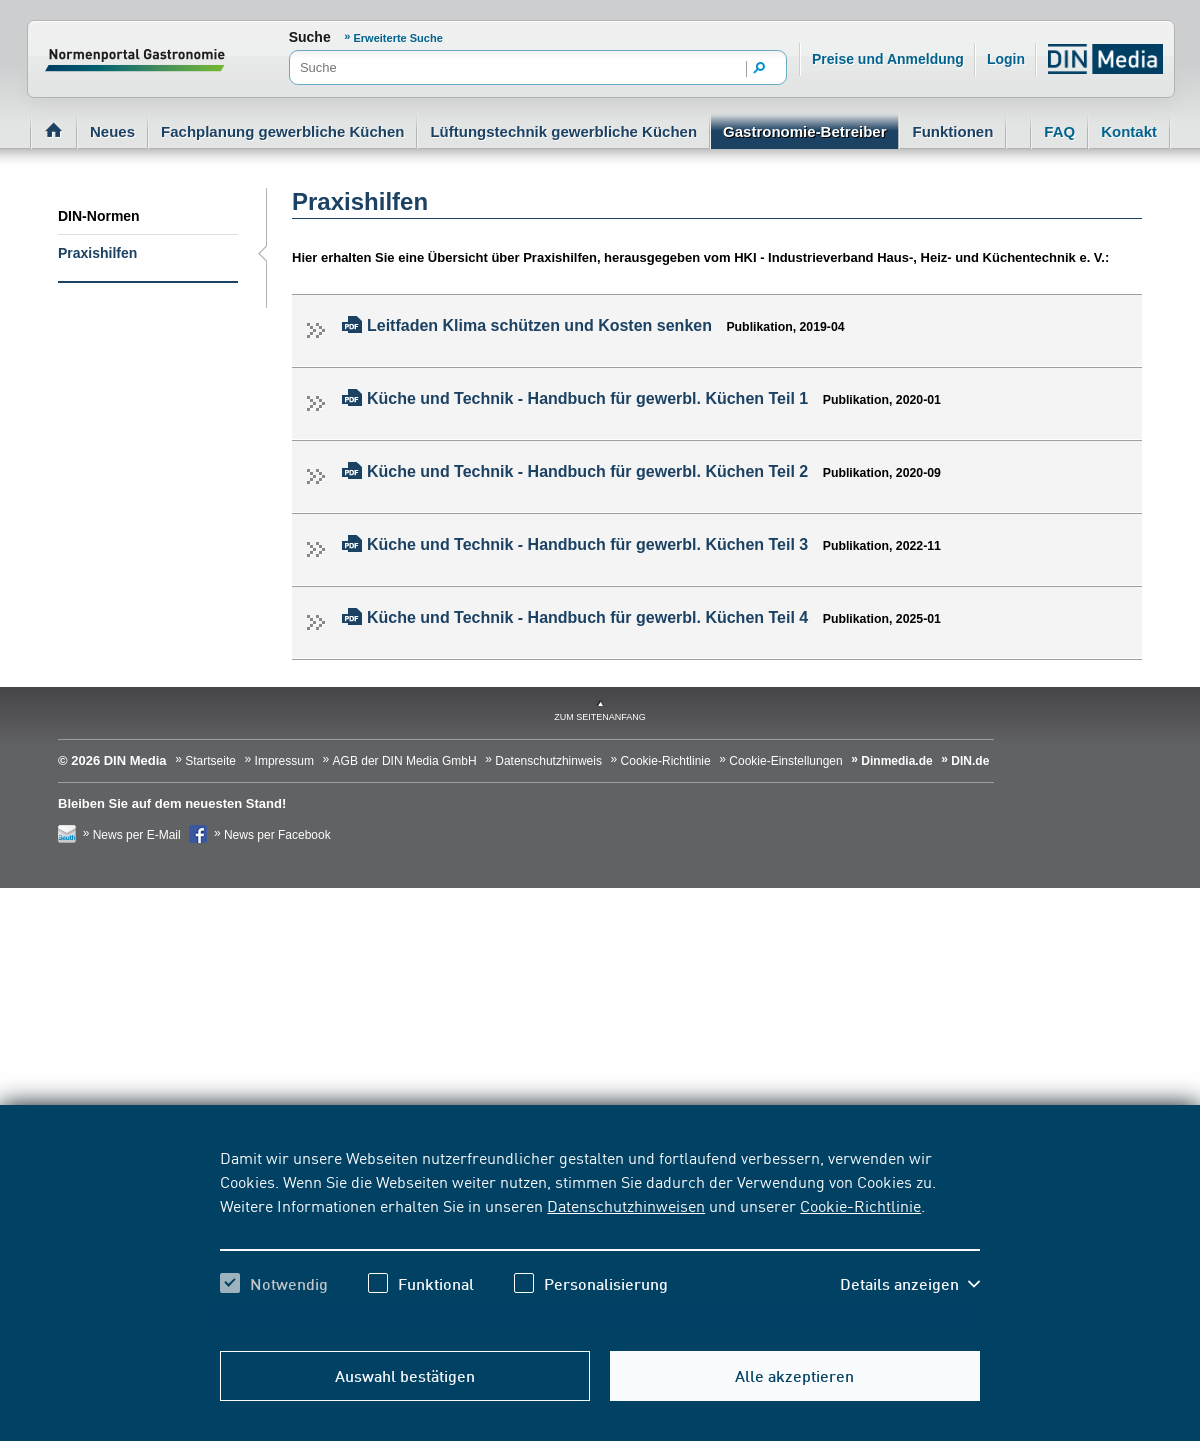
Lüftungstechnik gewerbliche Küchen (563, 131)
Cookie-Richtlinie (860, 1205)
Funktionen (952, 131)
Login (1006, 59)
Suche (310, 37)
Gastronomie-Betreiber (804, 131)
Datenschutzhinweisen (626, 1205)
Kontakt (1129, 131)
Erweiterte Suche (398, 38)
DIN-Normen (99, 216)
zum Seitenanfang (600, 717)
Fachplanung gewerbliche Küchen (282, 131)
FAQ (1059, 131)
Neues (112, 131)
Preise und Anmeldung (888, 59)
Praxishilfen (97, 253)
